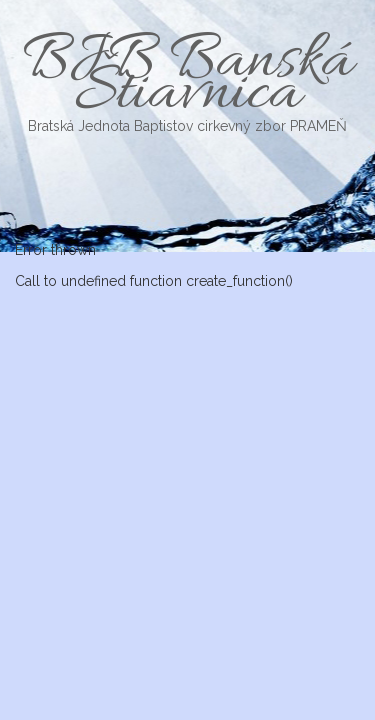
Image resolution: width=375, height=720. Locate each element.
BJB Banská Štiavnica (187, 79)
